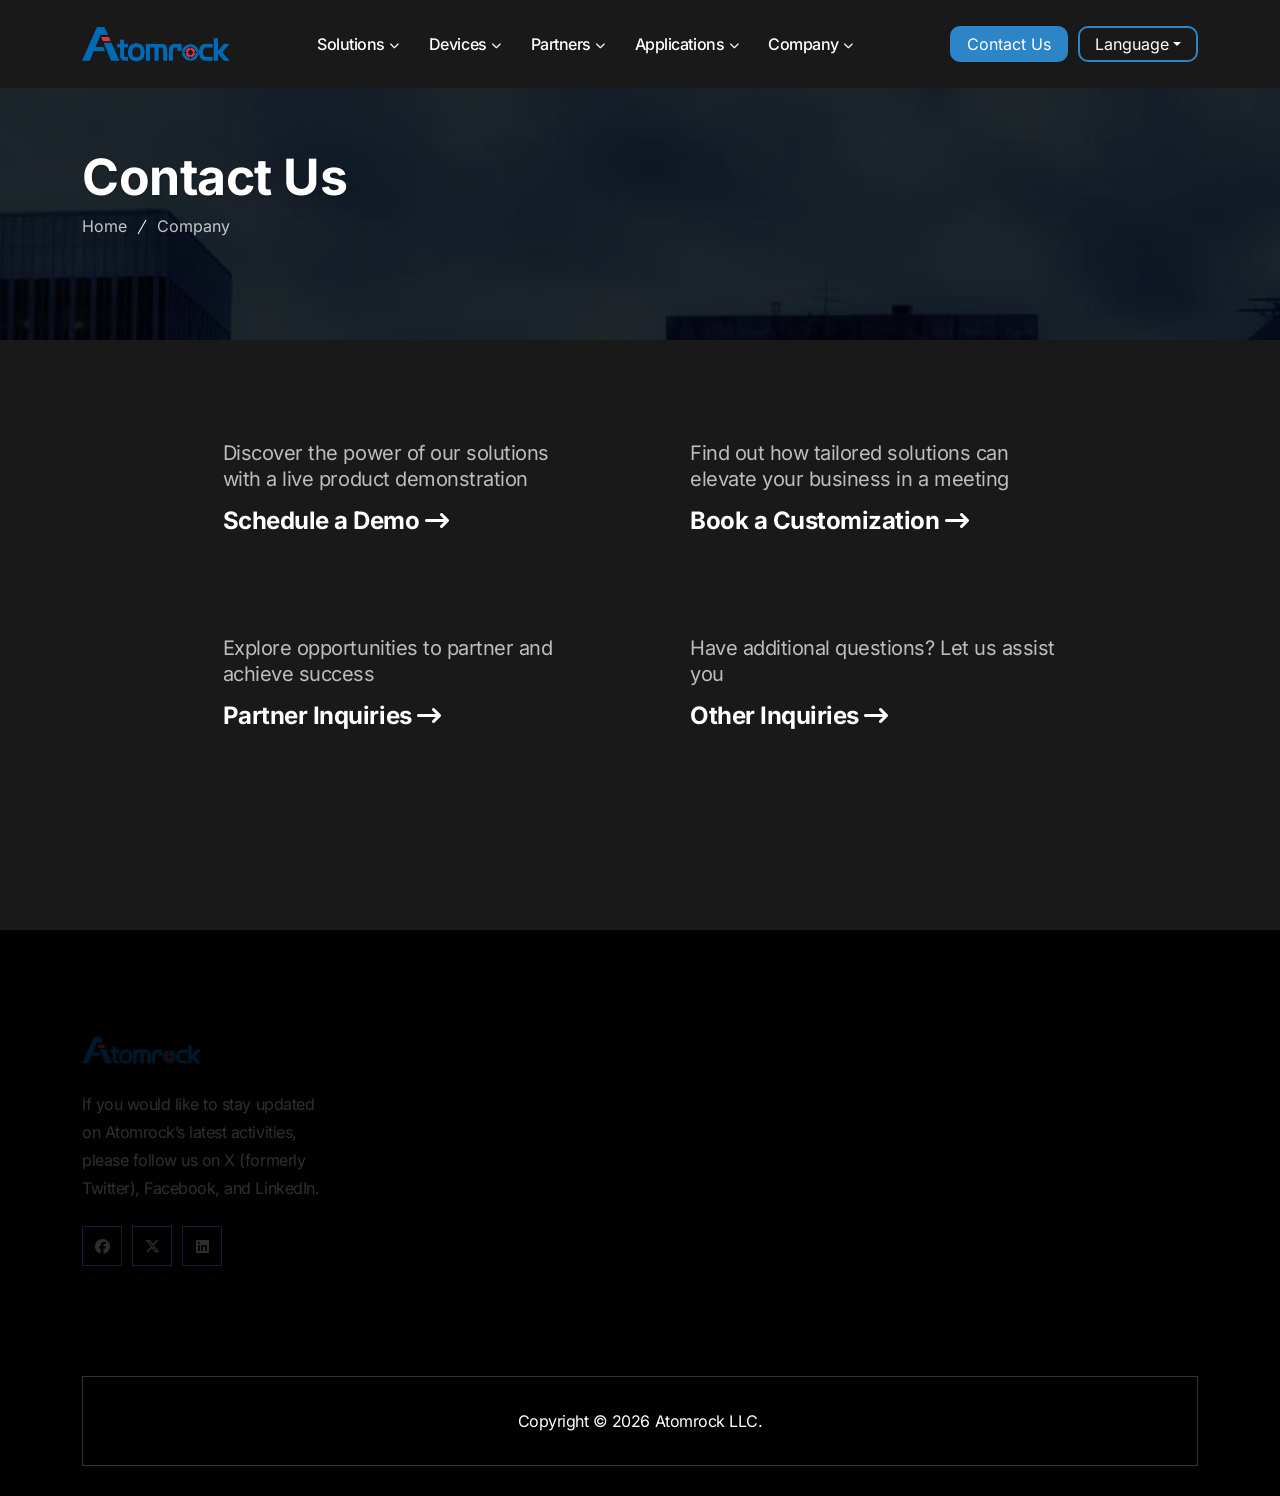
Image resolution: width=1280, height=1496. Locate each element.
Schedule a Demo (336, 521)
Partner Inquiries (332, 716)
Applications (686, 44)
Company (810, 44)
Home (104, 226)
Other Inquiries (789, 716)
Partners (568, 44)
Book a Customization (829, 521)
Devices (465, 44)
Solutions (358, 44)
